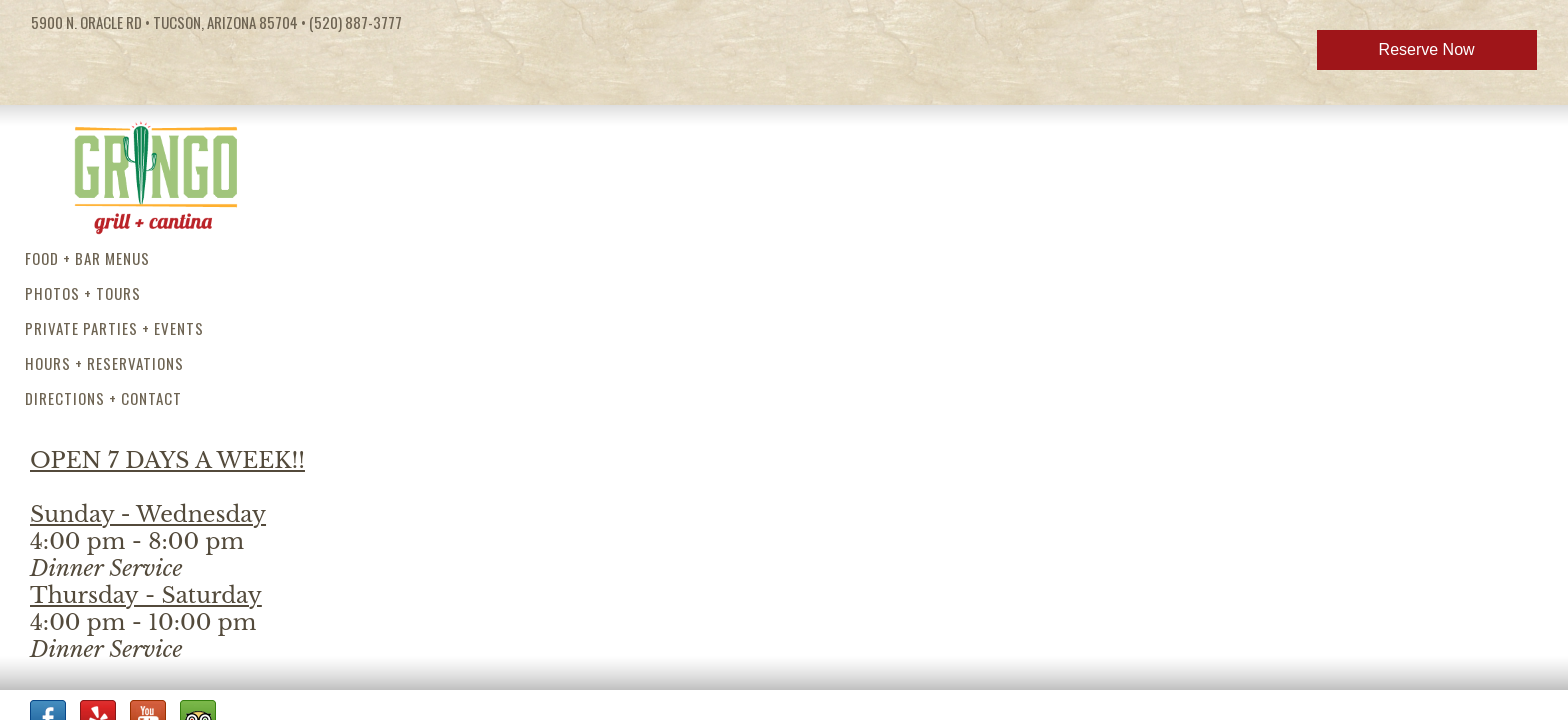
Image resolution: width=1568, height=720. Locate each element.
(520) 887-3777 (355, 22)
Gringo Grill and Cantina (155, 170)
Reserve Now (1427, 49)
